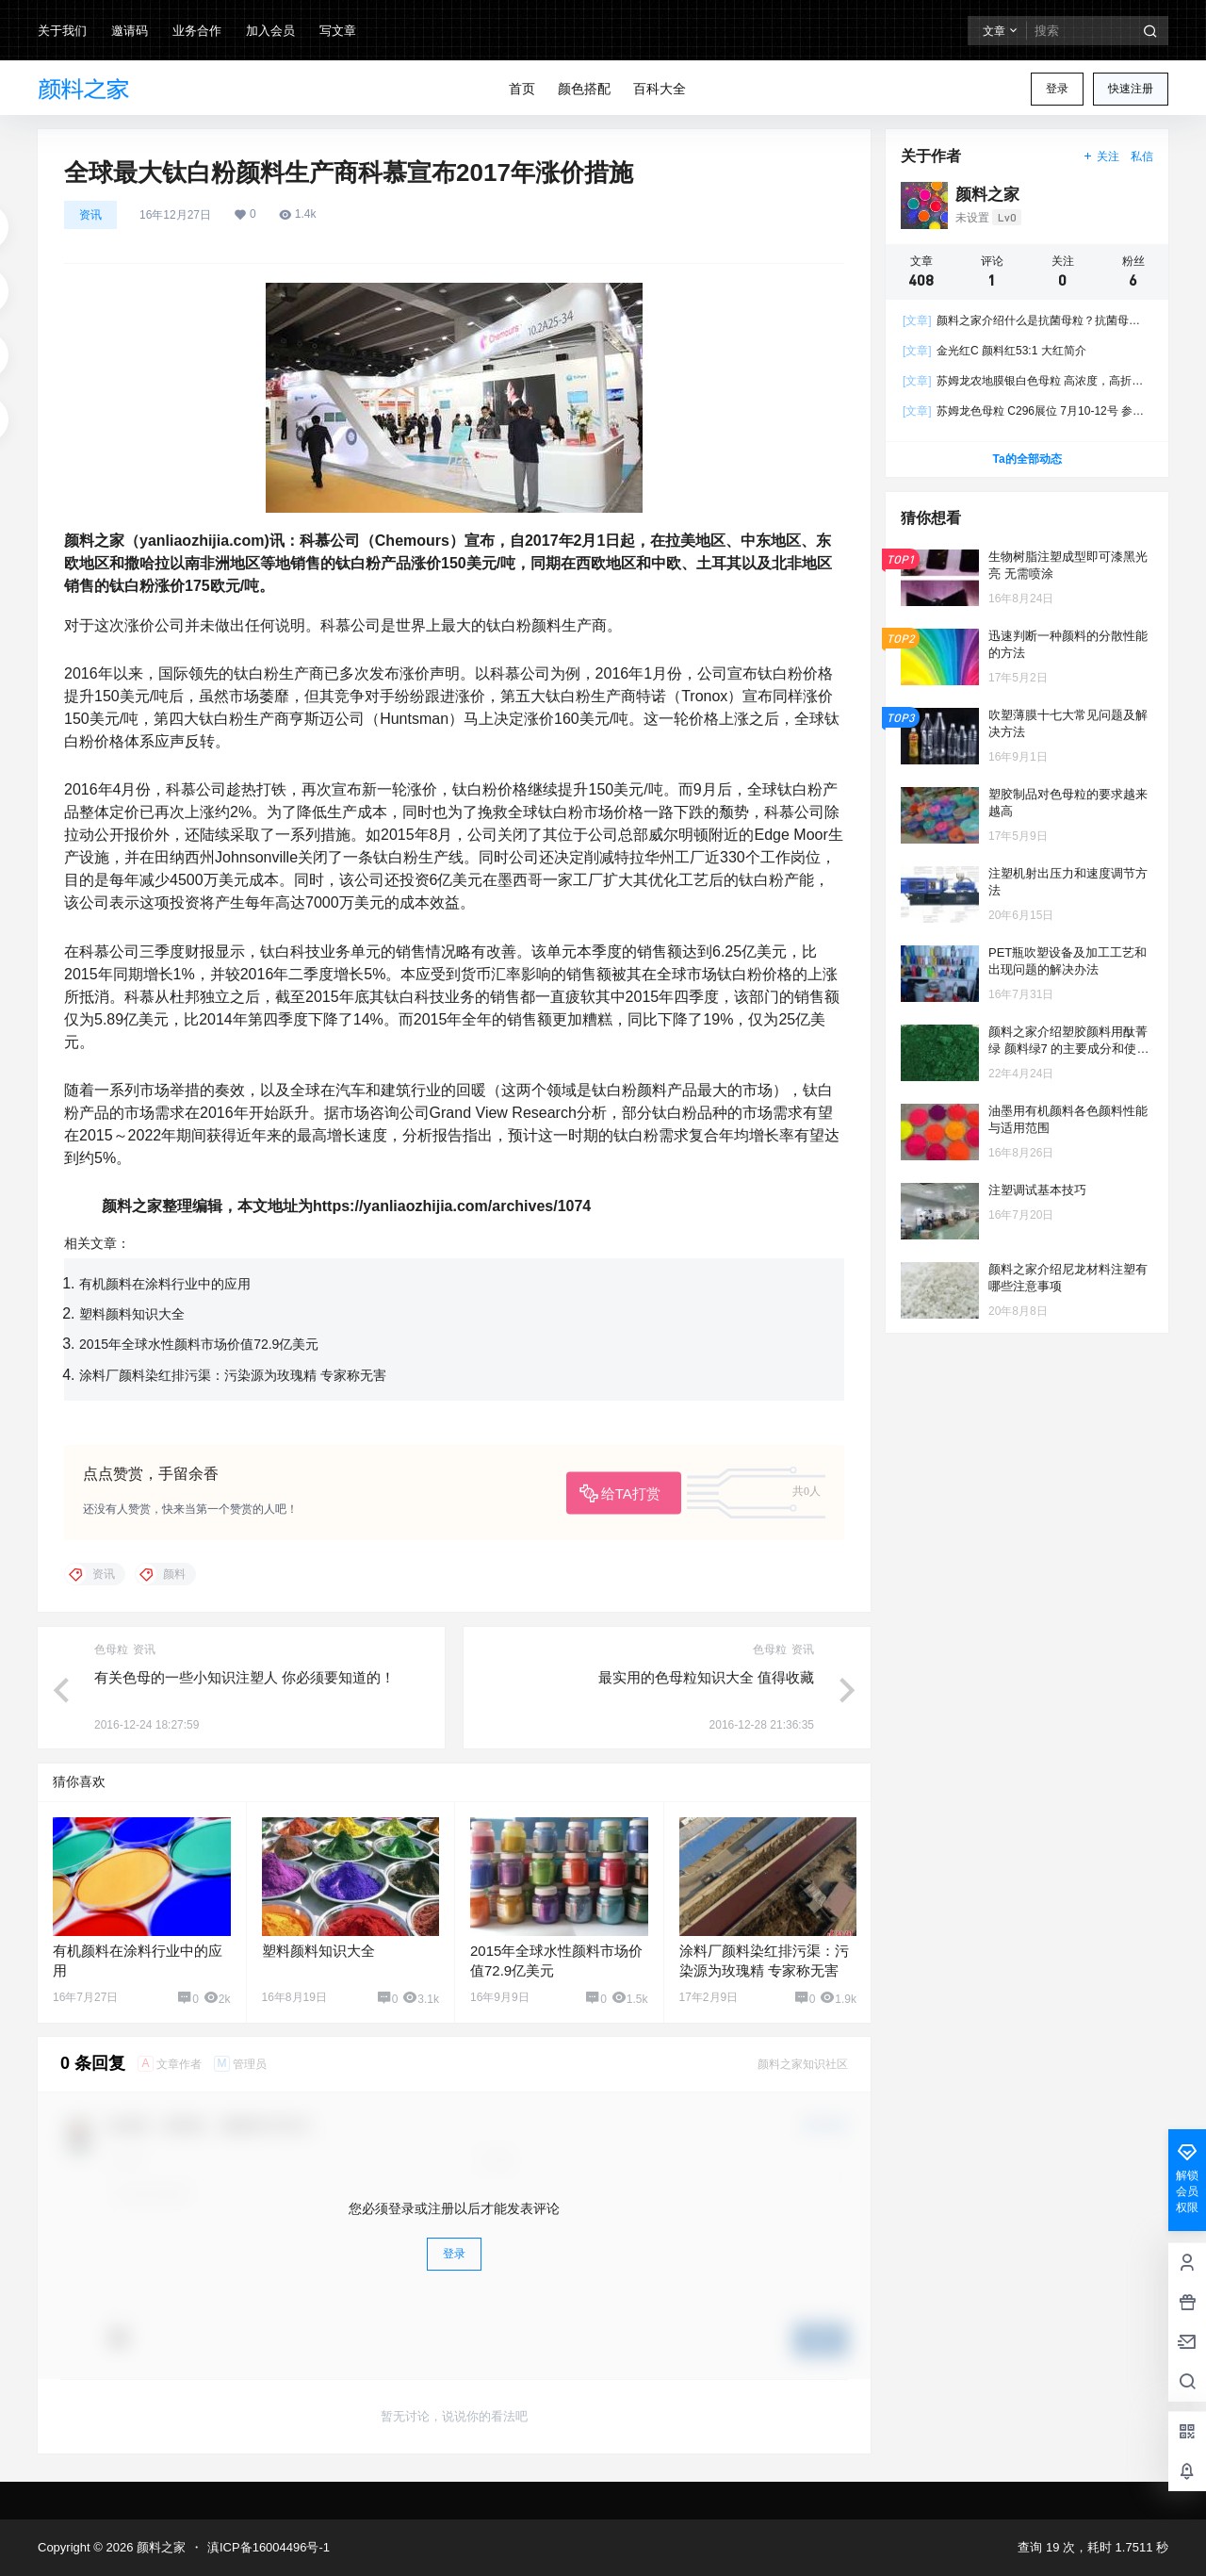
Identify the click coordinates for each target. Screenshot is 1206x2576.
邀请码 (129, 31)
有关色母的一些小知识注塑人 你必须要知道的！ (244, 1677)
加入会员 (270, 31)
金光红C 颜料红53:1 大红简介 (994, 350)
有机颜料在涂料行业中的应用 (165, 1283)
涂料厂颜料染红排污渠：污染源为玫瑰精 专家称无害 (232, 1375)
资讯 (90, 215)
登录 (1057, 88)
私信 (1142, 156)
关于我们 (62, 31)
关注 (1101, 156)
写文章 (337, 31)
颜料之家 (159, 2547)
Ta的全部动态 (1026, 459)
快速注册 (1130, 88)
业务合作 (196, 31)
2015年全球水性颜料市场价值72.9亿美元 (198, 1344)
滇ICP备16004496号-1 (268, 2547)
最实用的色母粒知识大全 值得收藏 (706, 1677)
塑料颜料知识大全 (132, 1313)
